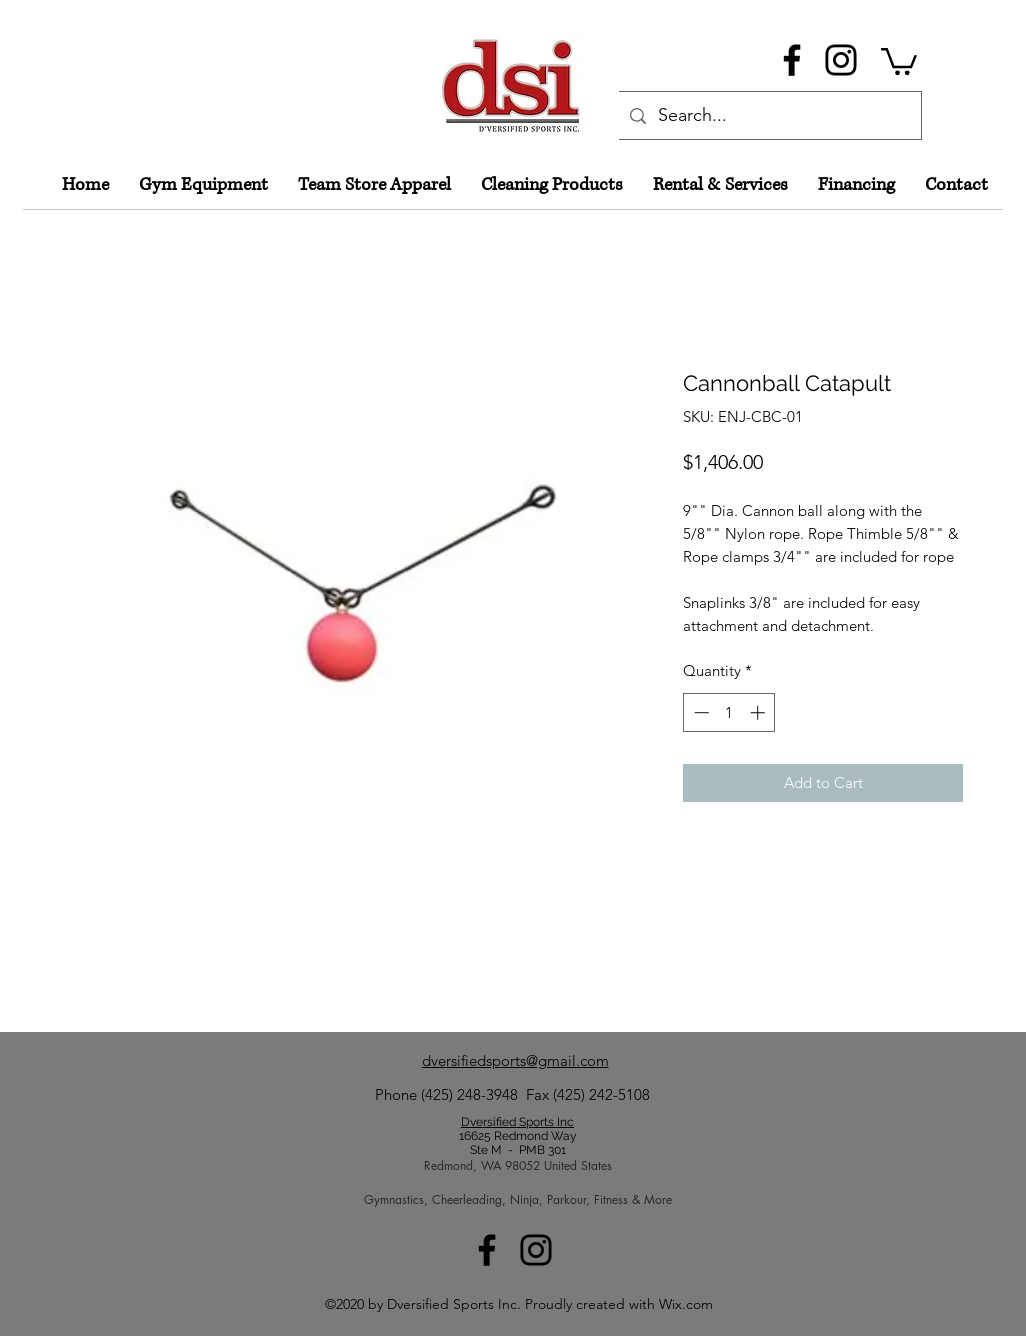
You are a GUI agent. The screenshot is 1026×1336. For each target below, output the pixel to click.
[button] (899, 60)
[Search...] (768, 116)
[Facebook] (792, 60)
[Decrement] (699, 712)
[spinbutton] (729, 712)
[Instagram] (841, 60)
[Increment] (759, 712)
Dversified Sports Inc (517, 1122)
